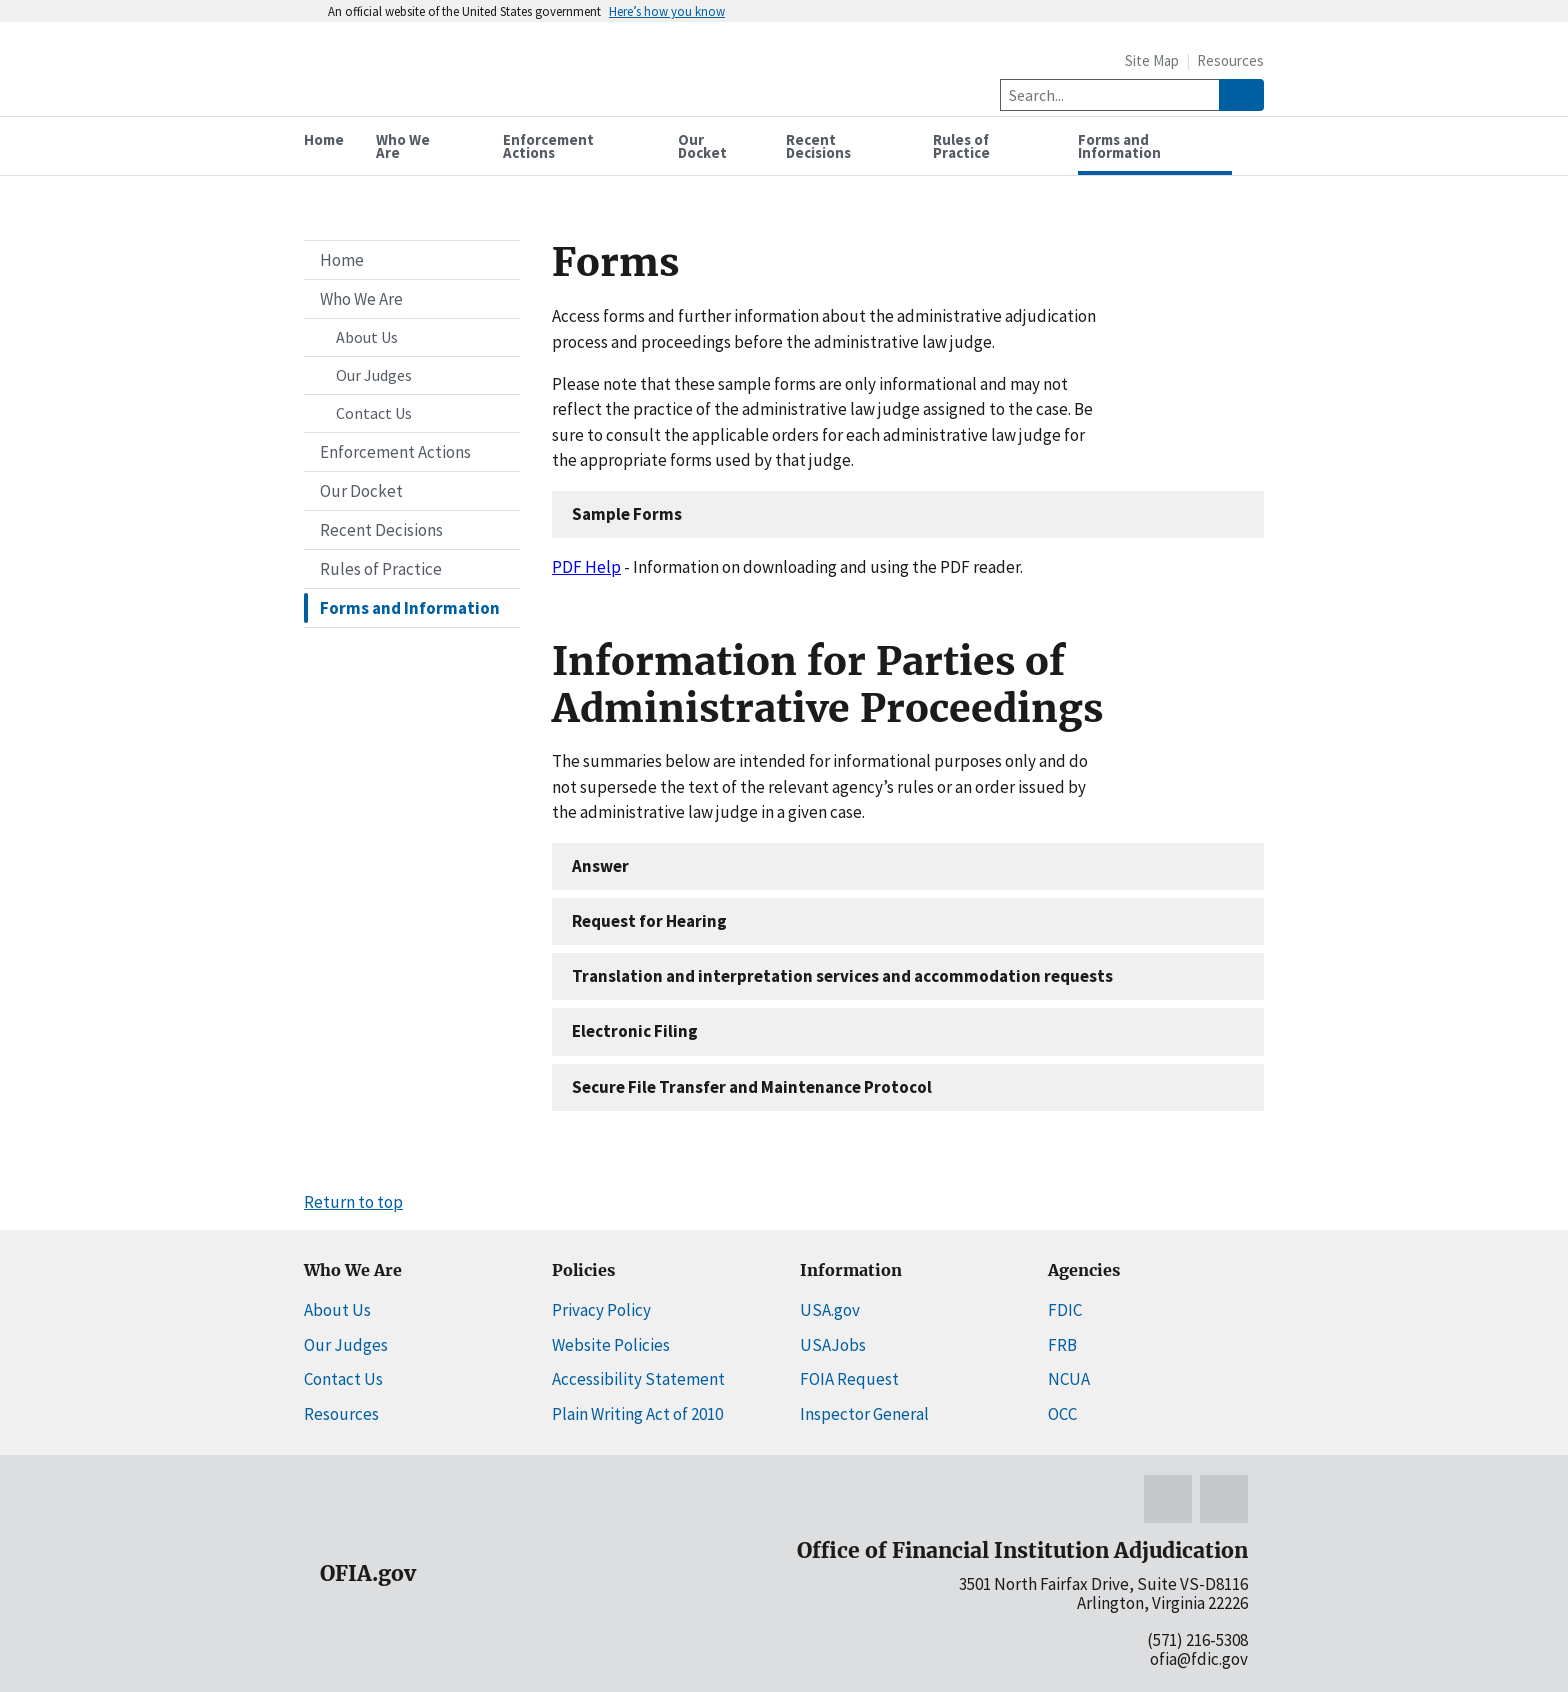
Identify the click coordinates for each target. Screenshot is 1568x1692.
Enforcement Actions (395, 452)
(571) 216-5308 (1197, 1640)
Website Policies (611, 1345)
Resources (1230, 60)
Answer (600, 866)
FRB (1062, 1345)
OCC (1062, 1414)
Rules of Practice (381, 569)
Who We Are (361, 299)
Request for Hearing (649, 921)
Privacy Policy (601, 1310)
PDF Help (586, 567)
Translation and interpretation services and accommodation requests (842, 976)
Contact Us (374, 413)
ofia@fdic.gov (1199, 1659)
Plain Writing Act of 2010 (637, 1414)
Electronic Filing (635, 1031)
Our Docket (361, 491)
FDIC (1065, 1310)
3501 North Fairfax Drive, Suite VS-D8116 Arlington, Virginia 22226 (1103, 1593)
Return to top (353, 1202)
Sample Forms (627, 514)
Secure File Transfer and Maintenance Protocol (752, 1087)
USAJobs (833, 1345)
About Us (367, 337)
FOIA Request (849, 1379)
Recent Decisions (381, 530)
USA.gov (830, 1310)
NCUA (1069, 1379)
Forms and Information (410, 608)
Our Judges (374, 375)
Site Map (1152, 60)
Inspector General (864, 1414)
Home (342, 260)
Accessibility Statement (638, 1379)
